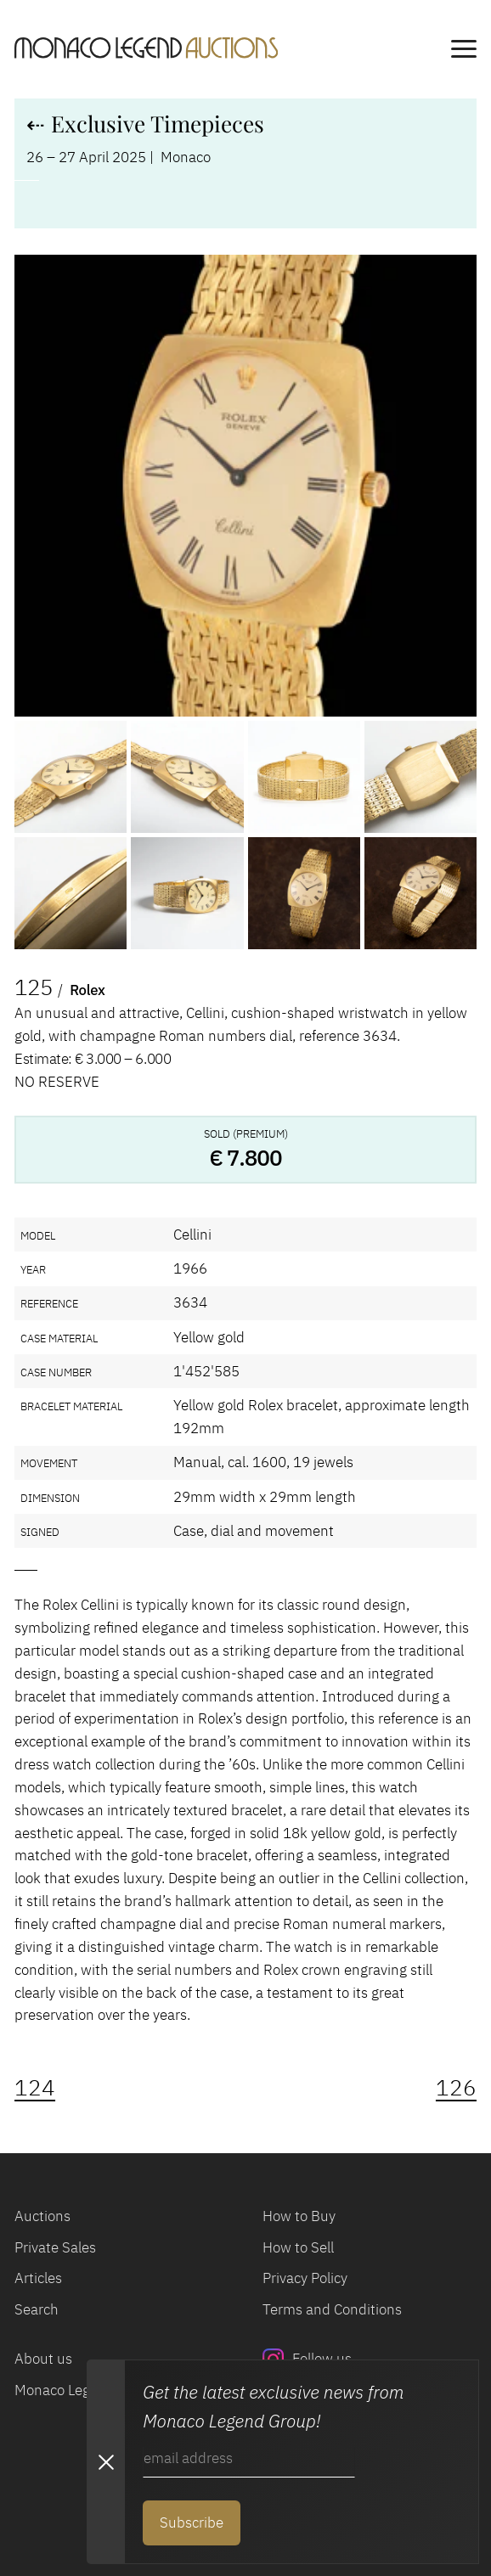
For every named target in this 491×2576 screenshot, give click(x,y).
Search (36, 2309)
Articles (38, 2278)
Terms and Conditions (332, 2309)
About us (43, 2358)
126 (456, 2087)
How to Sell (298, 2247)
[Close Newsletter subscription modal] (105, 2461)
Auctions (42, 2216)
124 (34, 2087)
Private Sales (55, 2247)
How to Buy (299, 2216)
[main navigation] (464, 51)
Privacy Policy (304, 2278)
